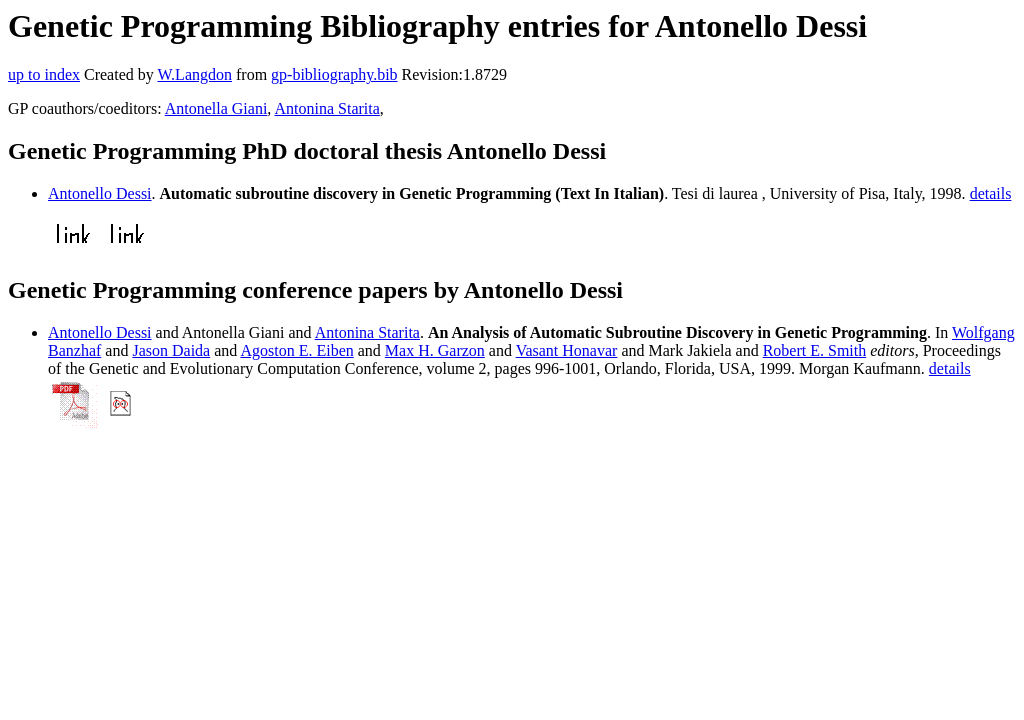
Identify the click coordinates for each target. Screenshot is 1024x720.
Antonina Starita (326, 108)
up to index (44, 74)
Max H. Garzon (435, 350)
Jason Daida (171, 350)
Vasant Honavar (567, 350)
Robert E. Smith (815, 350)
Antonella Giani (216, 108)
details (991, 193)
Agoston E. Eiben (296, 350)
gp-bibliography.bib (334, 74)
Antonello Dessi (100, 193)
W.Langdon (194, 74)
